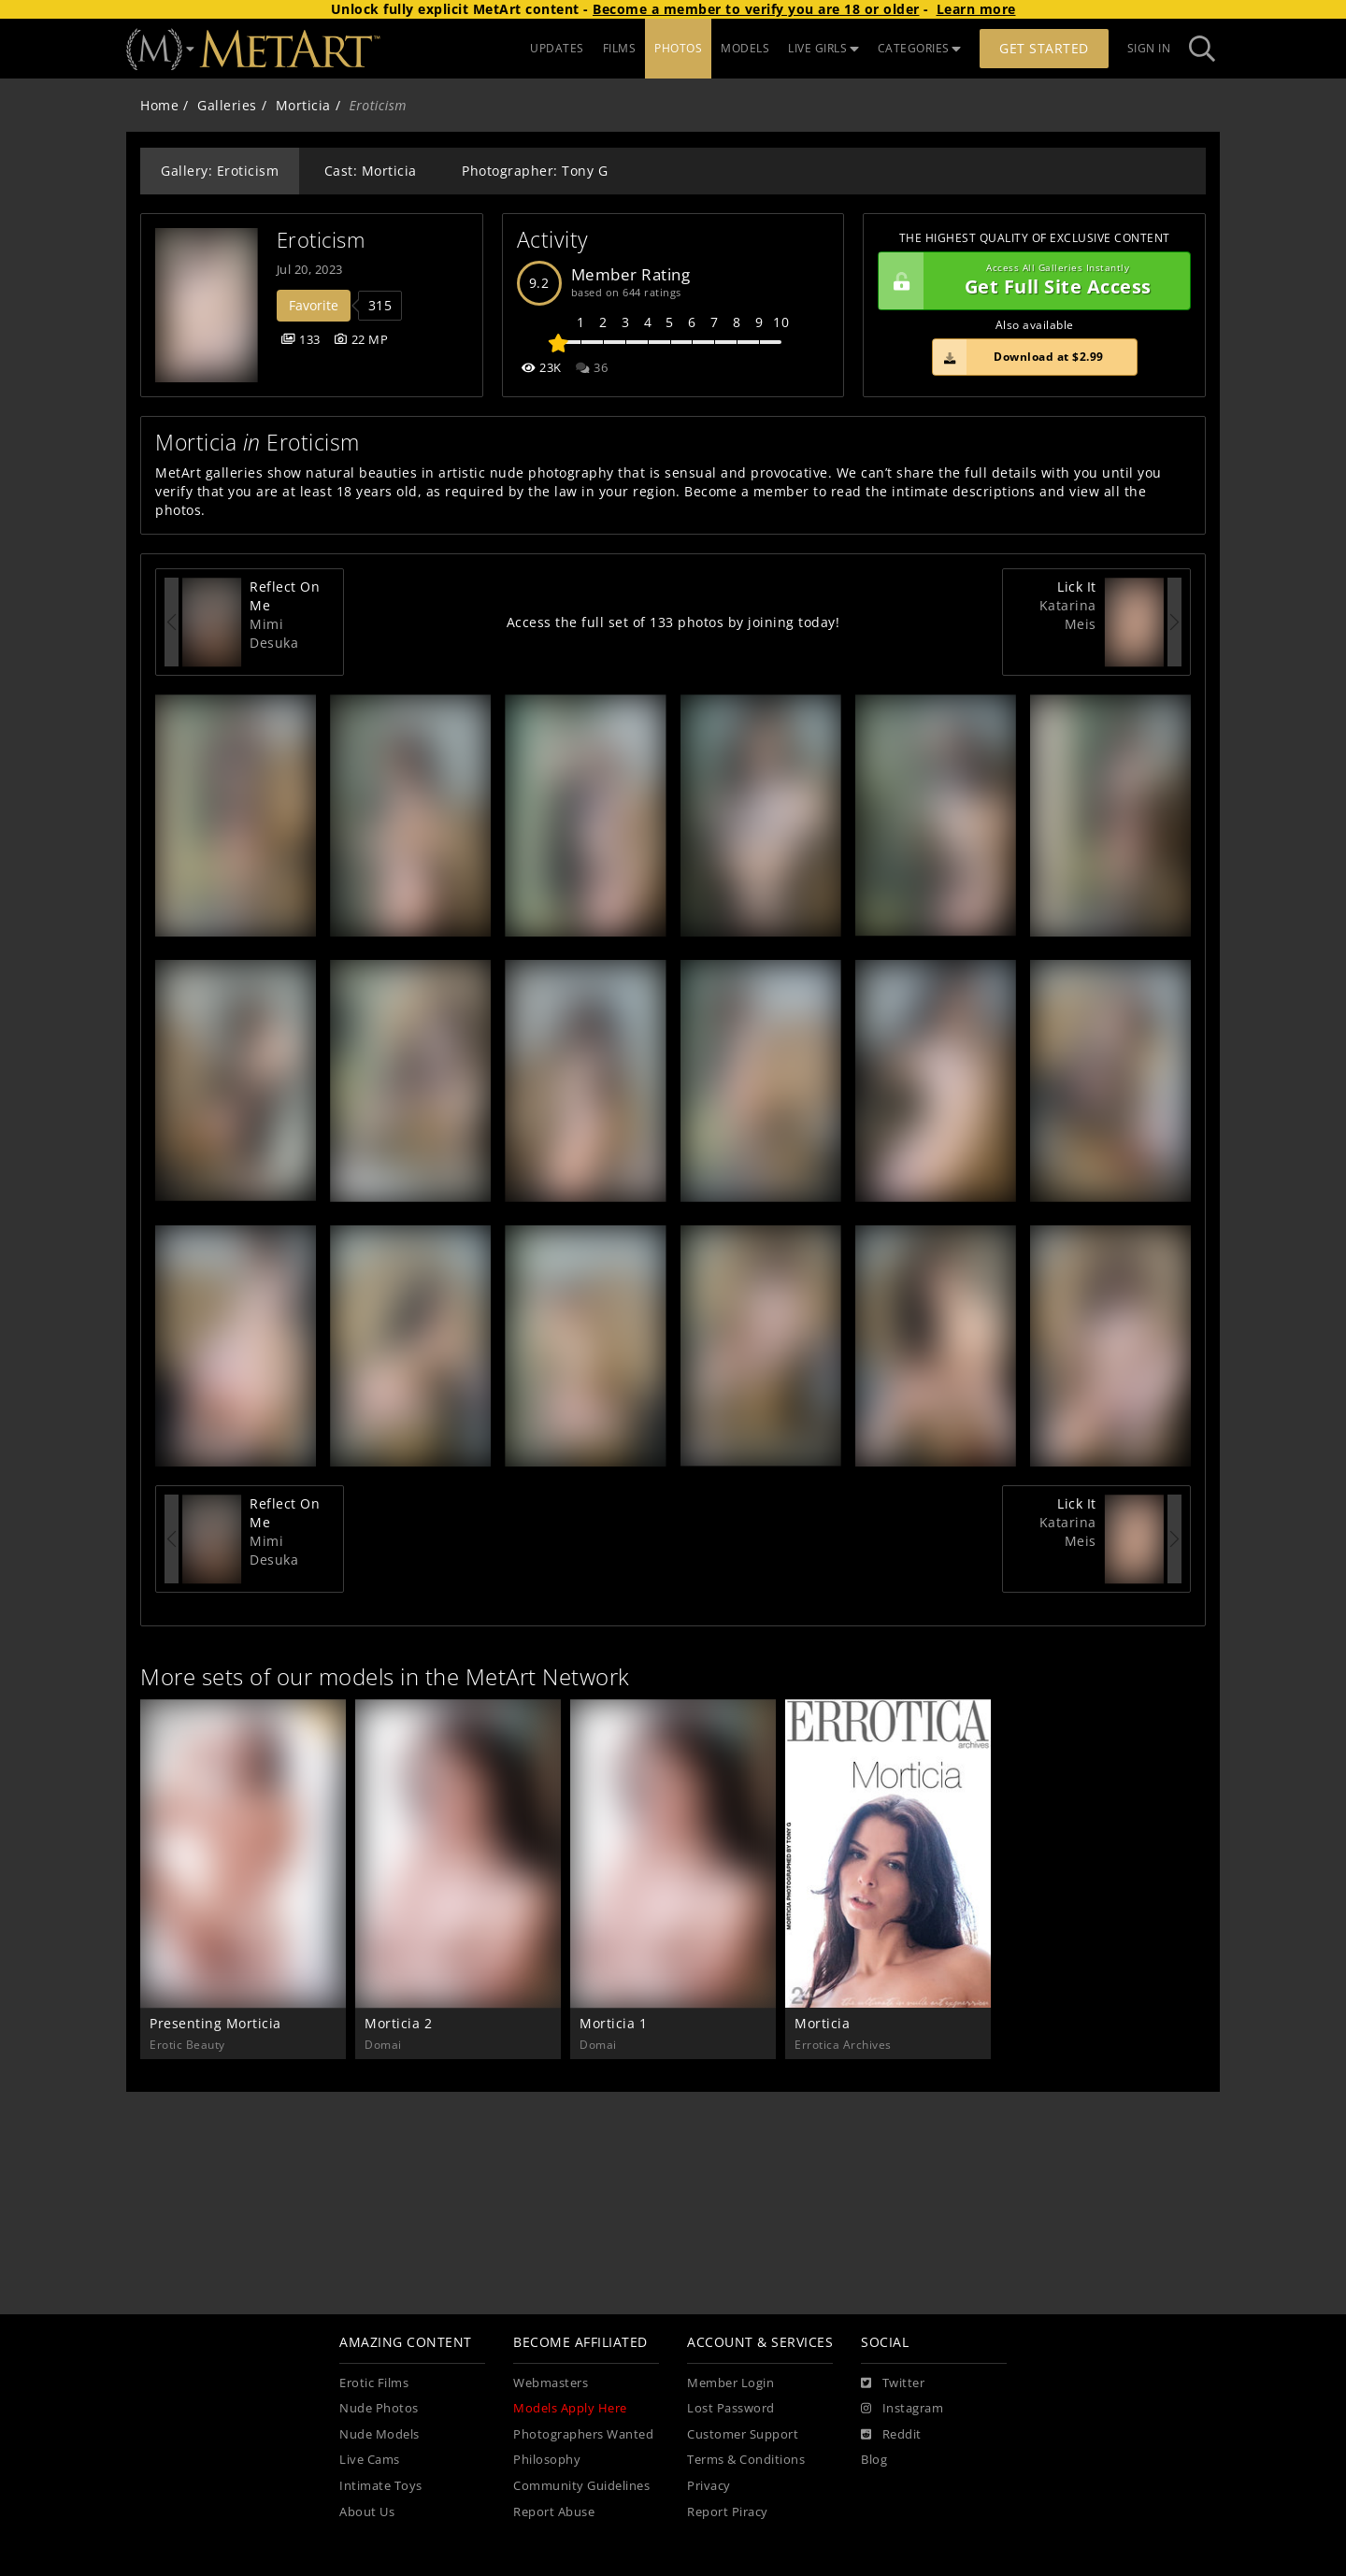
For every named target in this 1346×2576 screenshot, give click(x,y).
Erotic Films (373, 2383)
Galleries (227, 105)
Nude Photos (379, 2408)
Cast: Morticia (370, 170)
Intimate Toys (380, 2486)
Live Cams (369, 2460)
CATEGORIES (920, 48)
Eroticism (321, 239)
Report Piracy (727, 2512)
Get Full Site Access (1030, 281)
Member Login (730, 2383)
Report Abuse (553, 2512)
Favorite (313, 305)
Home (159, 105)
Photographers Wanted (583, 2434)
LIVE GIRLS (823, 48)
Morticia (303, 105)
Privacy (709, 2486)
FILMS (620, 48)
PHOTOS (678, 48)
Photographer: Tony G (535, 170)
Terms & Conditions (746, 2460)
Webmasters (550, 2383)
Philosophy (546, 2460)
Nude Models (379, 2434)
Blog (874, 2460)
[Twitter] (892, 2383)
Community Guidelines (581, 2486)
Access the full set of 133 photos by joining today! (673, 622)
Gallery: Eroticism (220, 170)
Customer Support (742, 2434)
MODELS (745, 48)
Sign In (1149, 48)
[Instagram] (902, 2408)
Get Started (1044, 48)
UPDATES (557, 48)
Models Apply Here (570, 2408)
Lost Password (731, 2408)
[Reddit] (891, 2434)
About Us (366, 2512)
